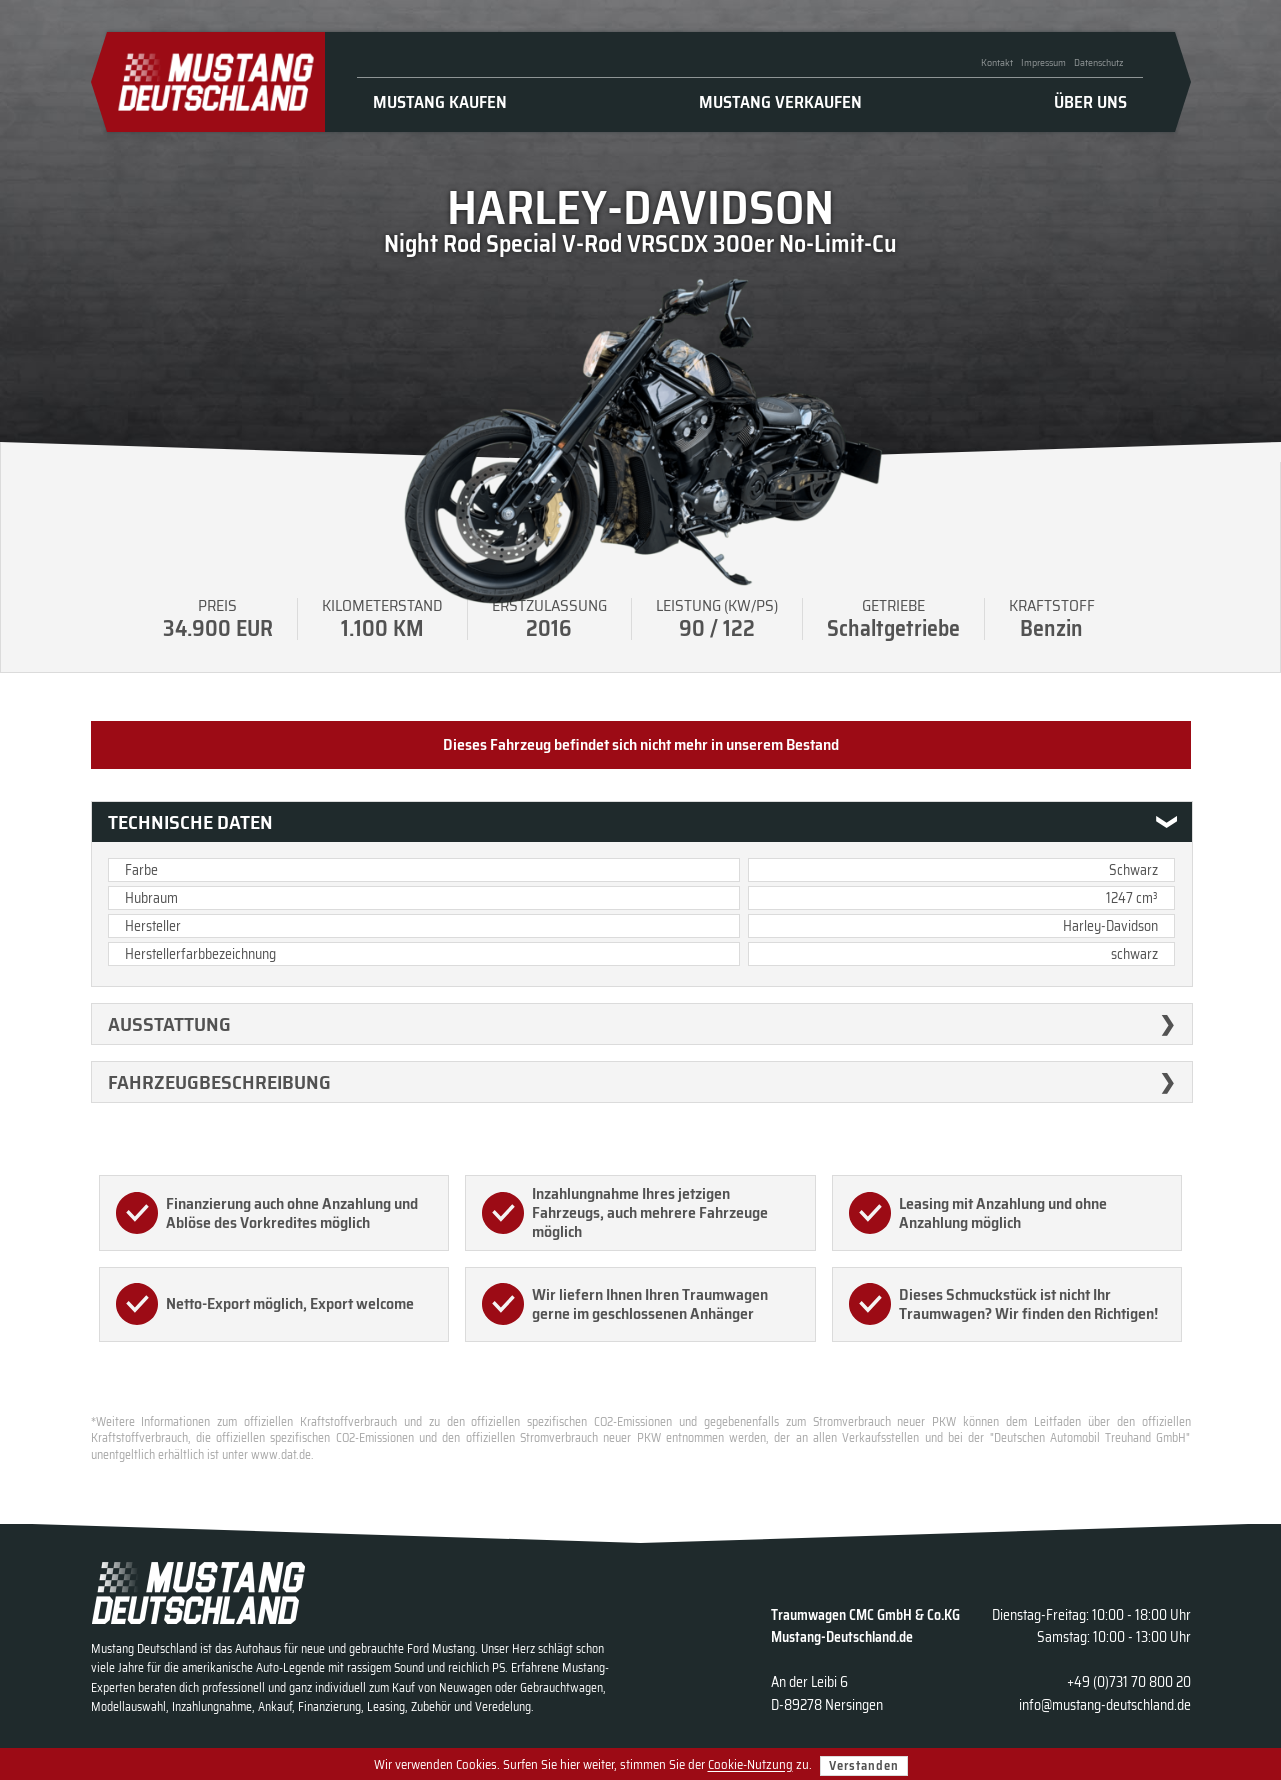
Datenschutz (1098, 62)
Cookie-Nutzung (750, 1765)
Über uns (1090, 102)
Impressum (1043, 62)
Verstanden (864, 1765)
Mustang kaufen (440, 102)
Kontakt (997, 62)
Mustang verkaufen (780, 102)
